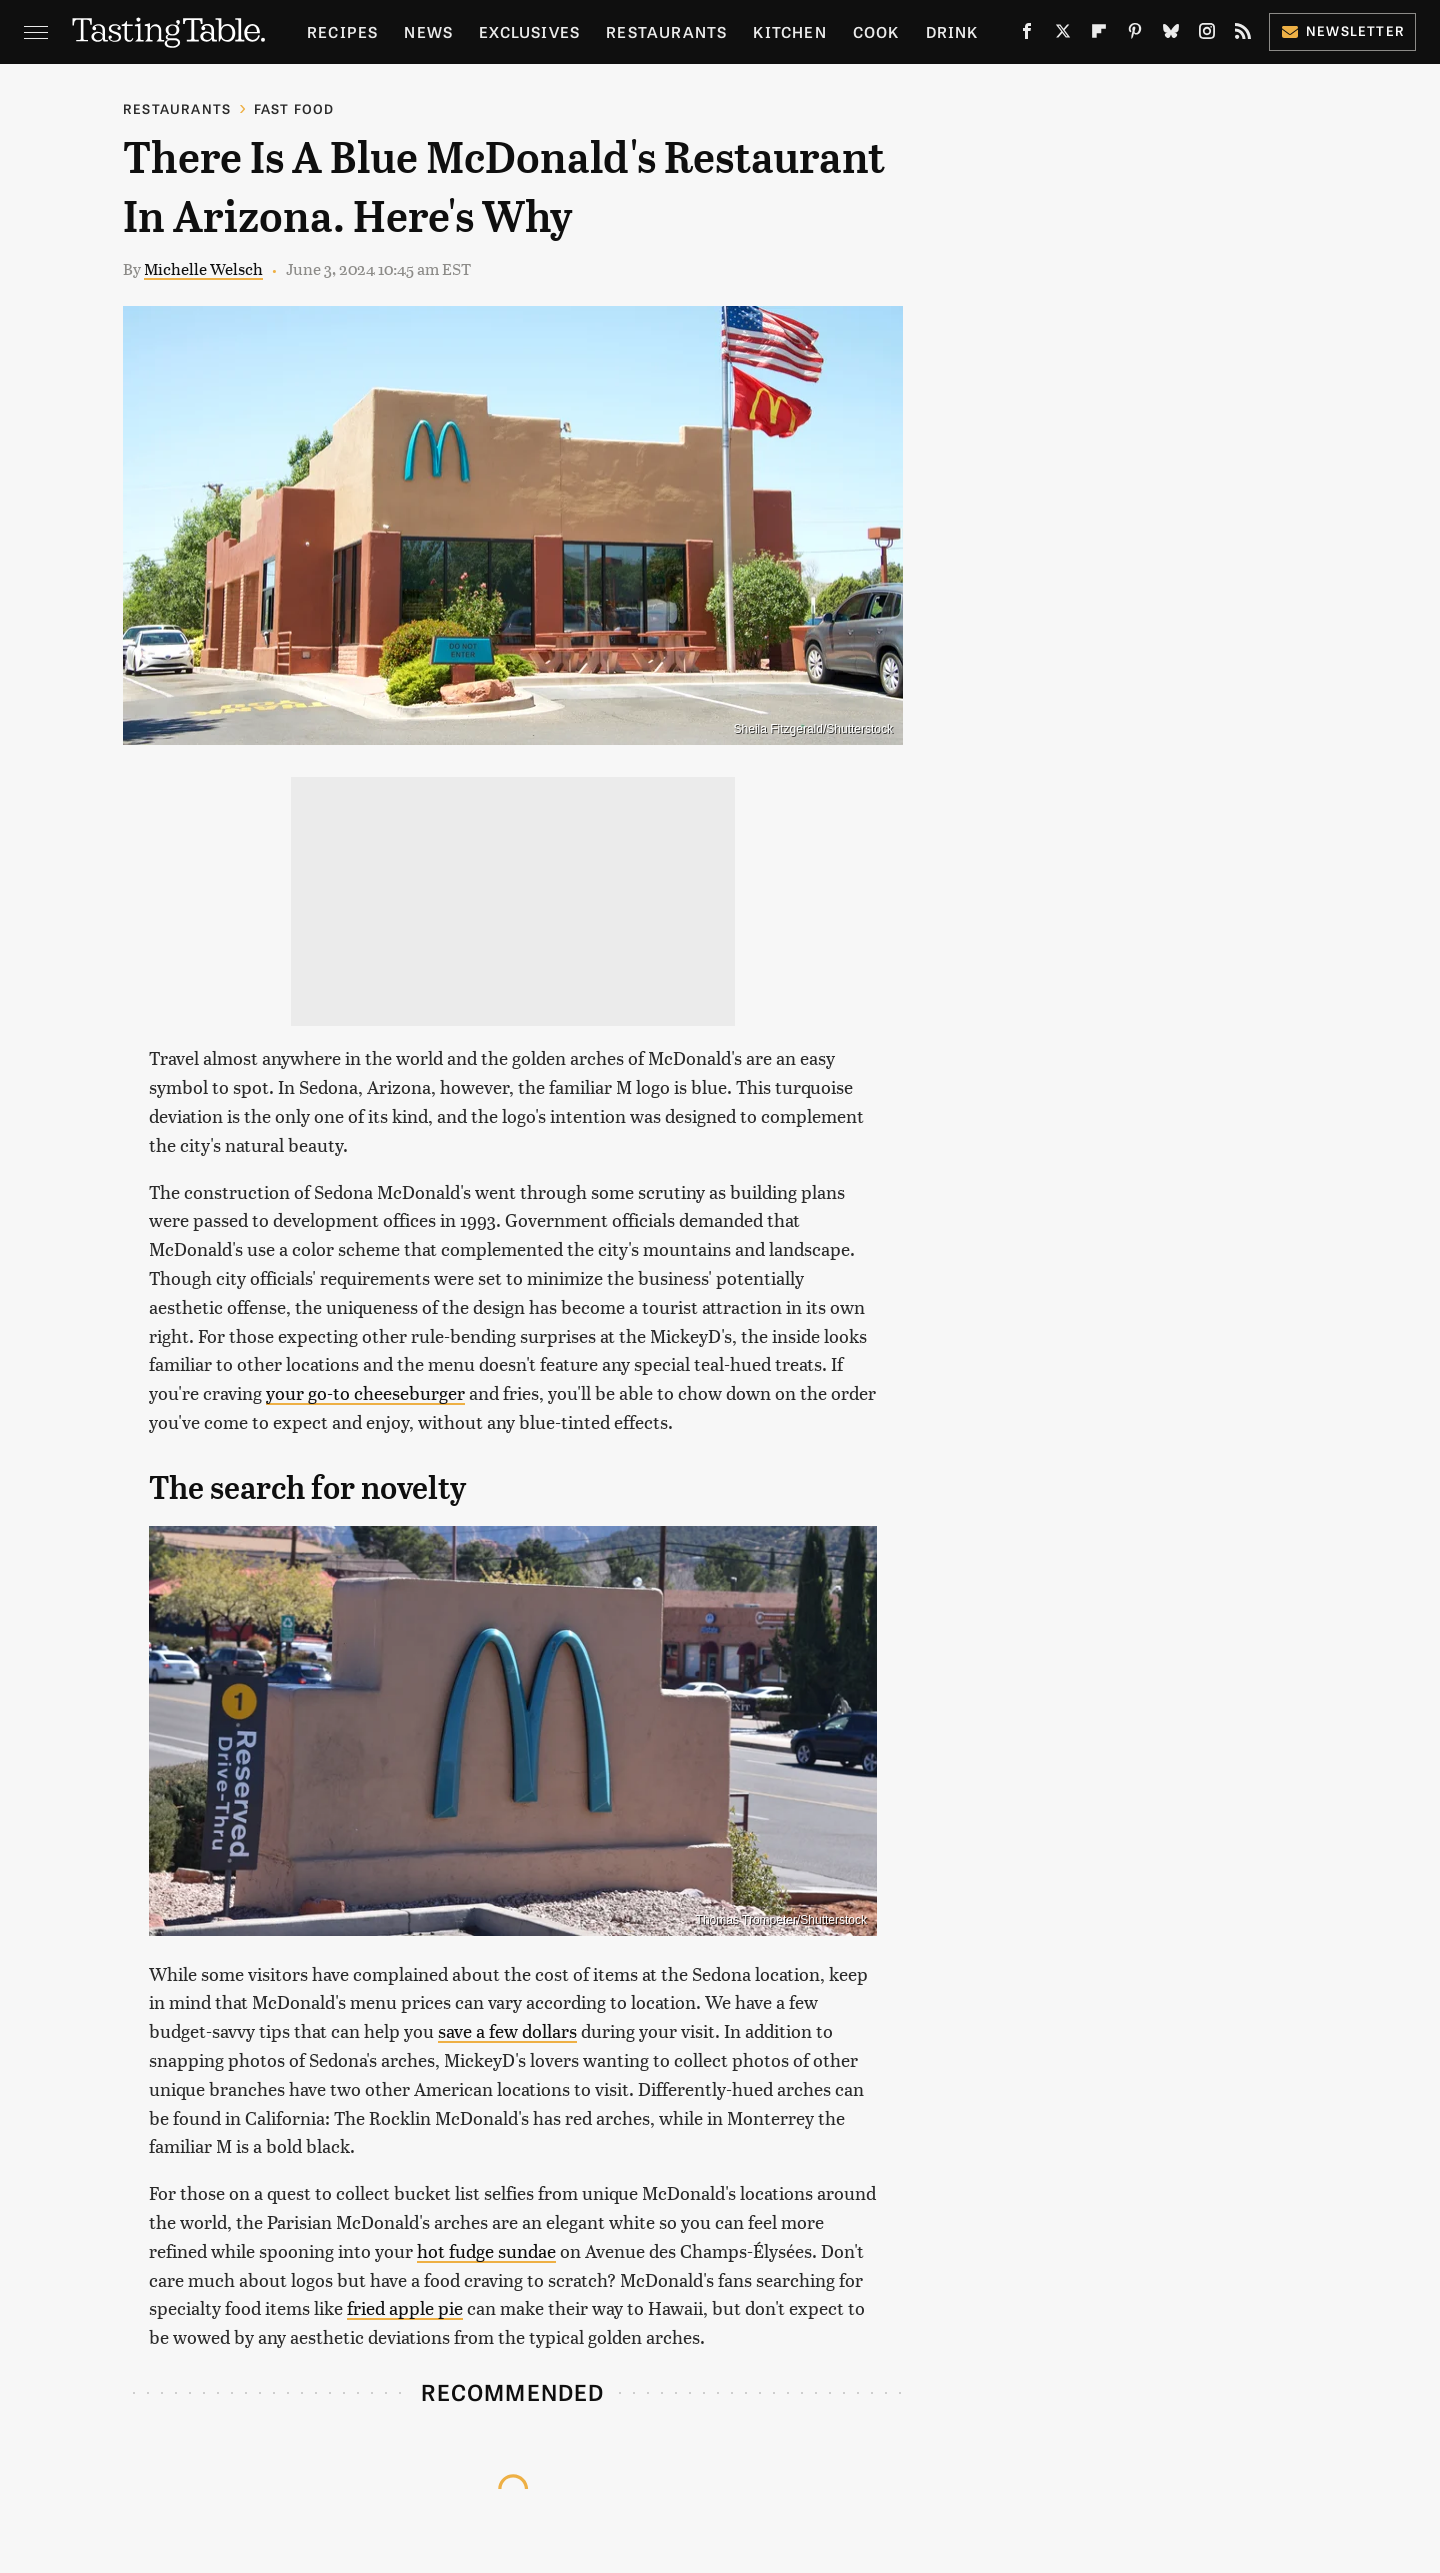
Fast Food (294, 108)
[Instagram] (1207, 35)
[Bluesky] (1171, 35)
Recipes (342, 31)
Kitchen (789, 31)
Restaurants (666, 31)
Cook (876, 31)
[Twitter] (1063, 35)
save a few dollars (507, 2030)
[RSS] (1243, 35)
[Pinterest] (1135, 35)
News (428, 31)
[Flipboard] (1099, 35)
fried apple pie (405, 2307)
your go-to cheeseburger (365, 1392)
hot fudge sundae (486, 2250)
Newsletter (1342, 30)
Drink (952, 31)
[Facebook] (1027, 35)
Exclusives (529, 31)
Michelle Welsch (203, 268)
